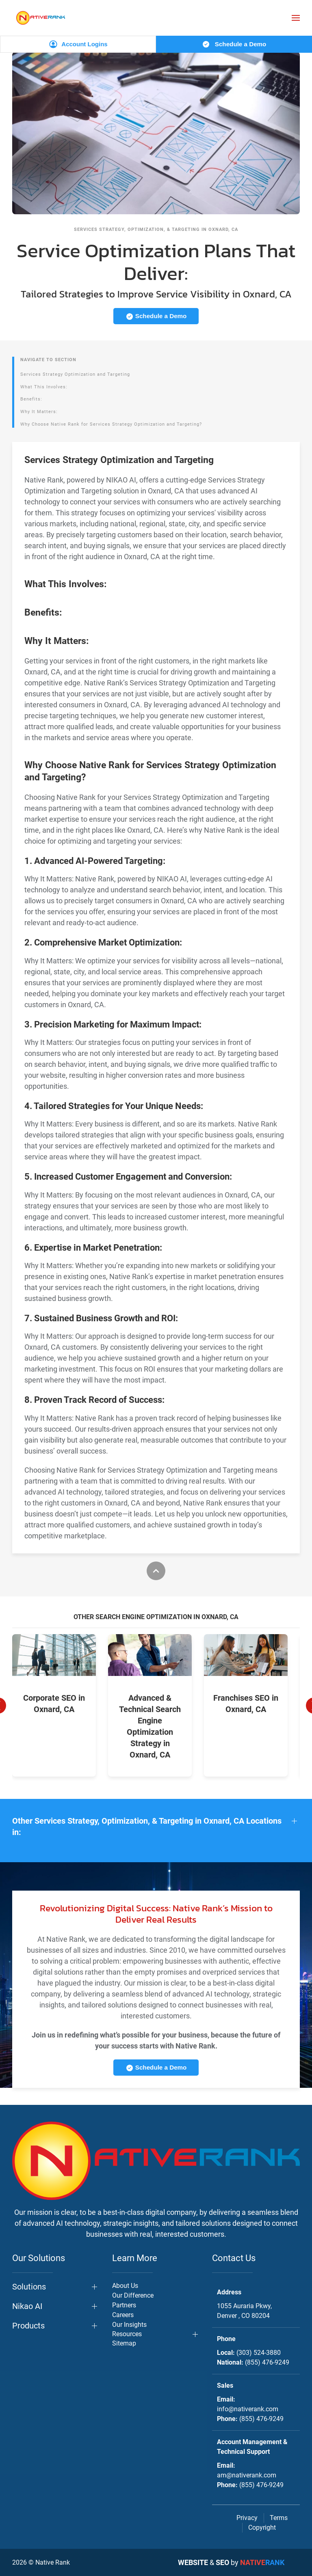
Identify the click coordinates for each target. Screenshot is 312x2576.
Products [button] (28, 2325)
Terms (279, 2518)
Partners (124, 2305)
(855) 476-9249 (267, 2362)
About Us (125, 2286)
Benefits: (31, 399)
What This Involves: (43, 387)
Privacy (247, 2518)
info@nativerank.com (247, 2409)
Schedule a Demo (234, 44)
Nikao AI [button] (27, 2306)
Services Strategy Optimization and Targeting (75, 374)
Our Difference (133, 2295)
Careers (123, 2315)
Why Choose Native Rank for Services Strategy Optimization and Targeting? (111, 424)
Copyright (262, 2527)
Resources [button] (127, 2334)
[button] (296, 18)
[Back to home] (40, 17)
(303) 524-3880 (258, 2352)
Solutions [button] (29, 2287)
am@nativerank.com (246, 2475)
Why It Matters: (39, 411)
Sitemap (124, 2343)
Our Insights (129, 2324)
